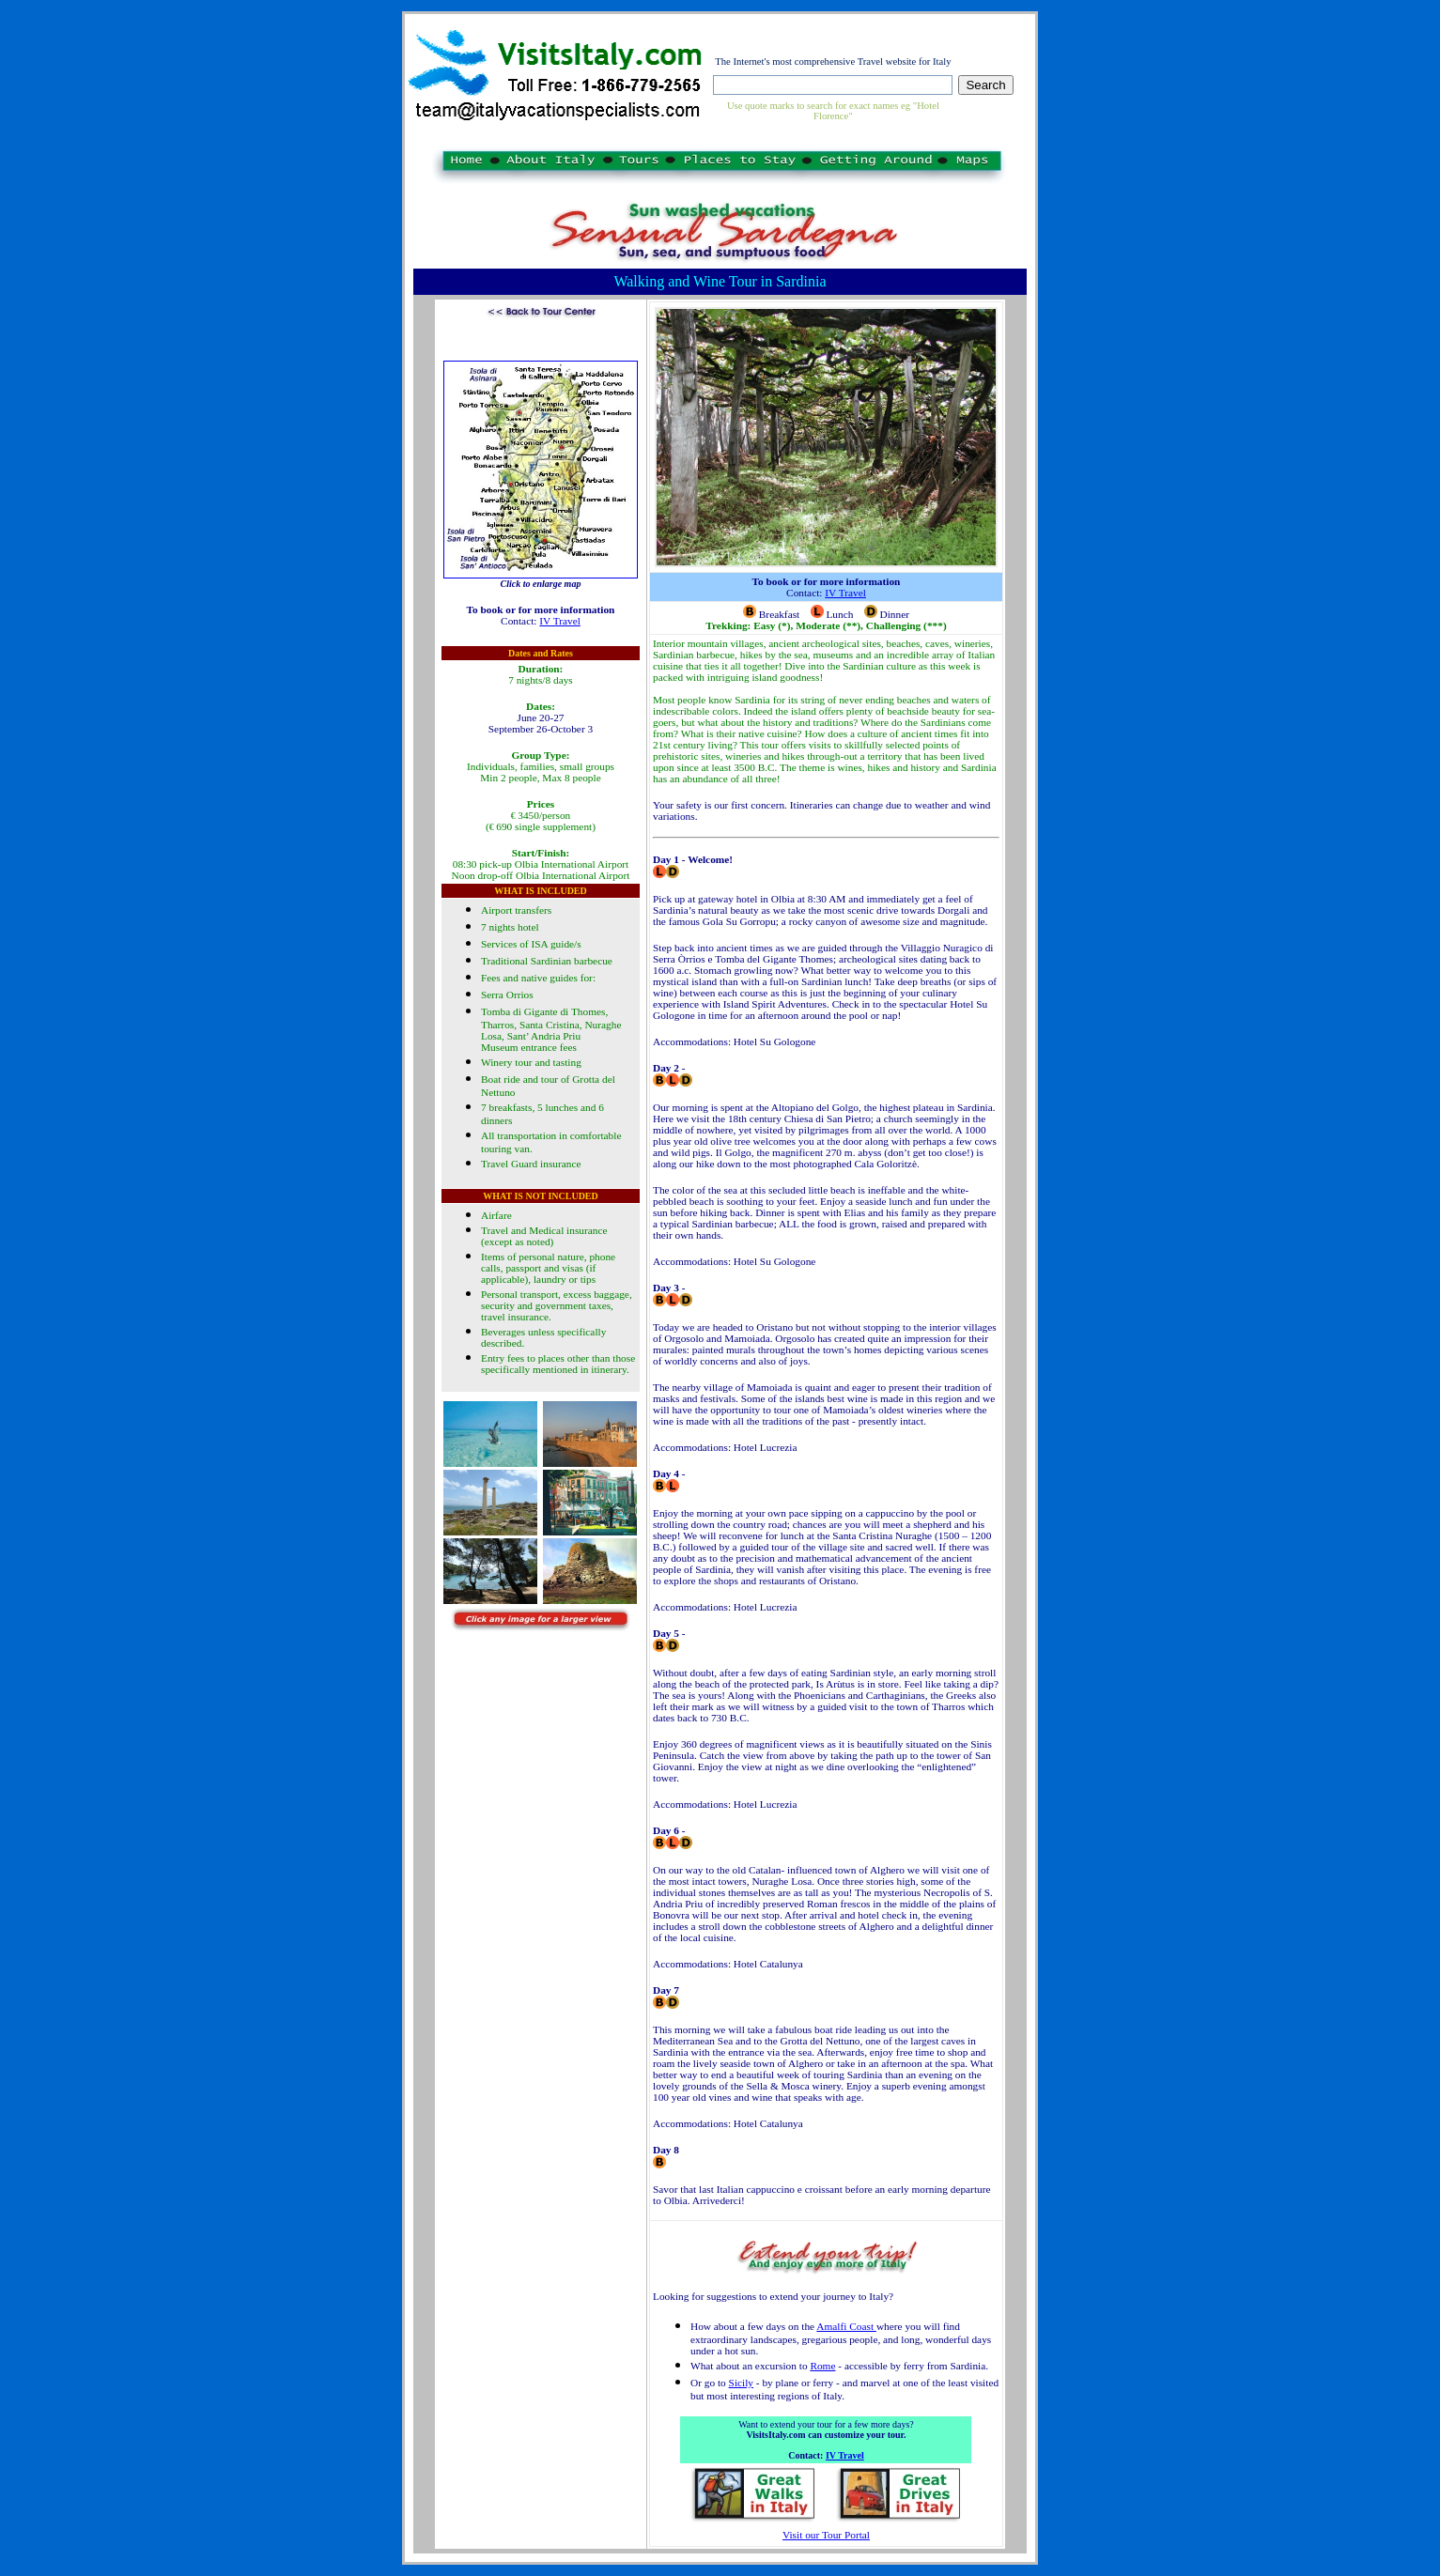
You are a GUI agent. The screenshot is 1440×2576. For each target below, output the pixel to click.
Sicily (741, 2382)
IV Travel (560, 620)
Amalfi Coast (846, 2326)
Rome (822, 2365)
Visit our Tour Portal (826, 2534)
